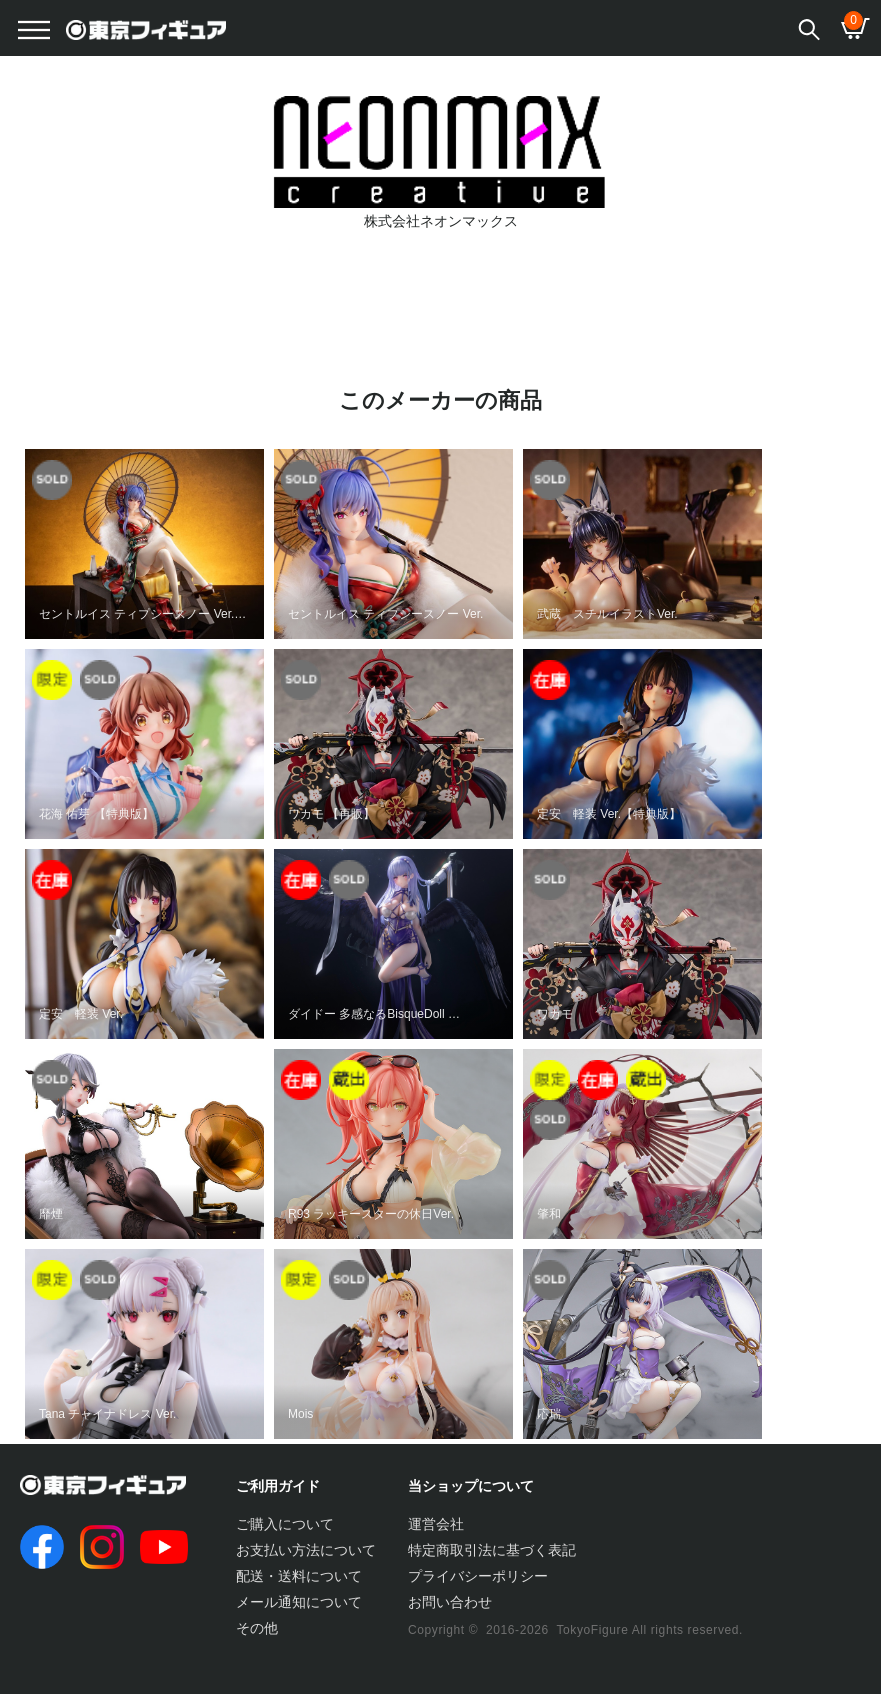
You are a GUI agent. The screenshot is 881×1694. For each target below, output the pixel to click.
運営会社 (436, 1524)
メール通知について (299, 1602)
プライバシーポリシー (478, 1576)
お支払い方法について (306, 1550)
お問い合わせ (450, 1602)
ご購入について (285, 1524)
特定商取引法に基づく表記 (492, 1550)
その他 (257, 1628)
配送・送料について (299, 1576)
